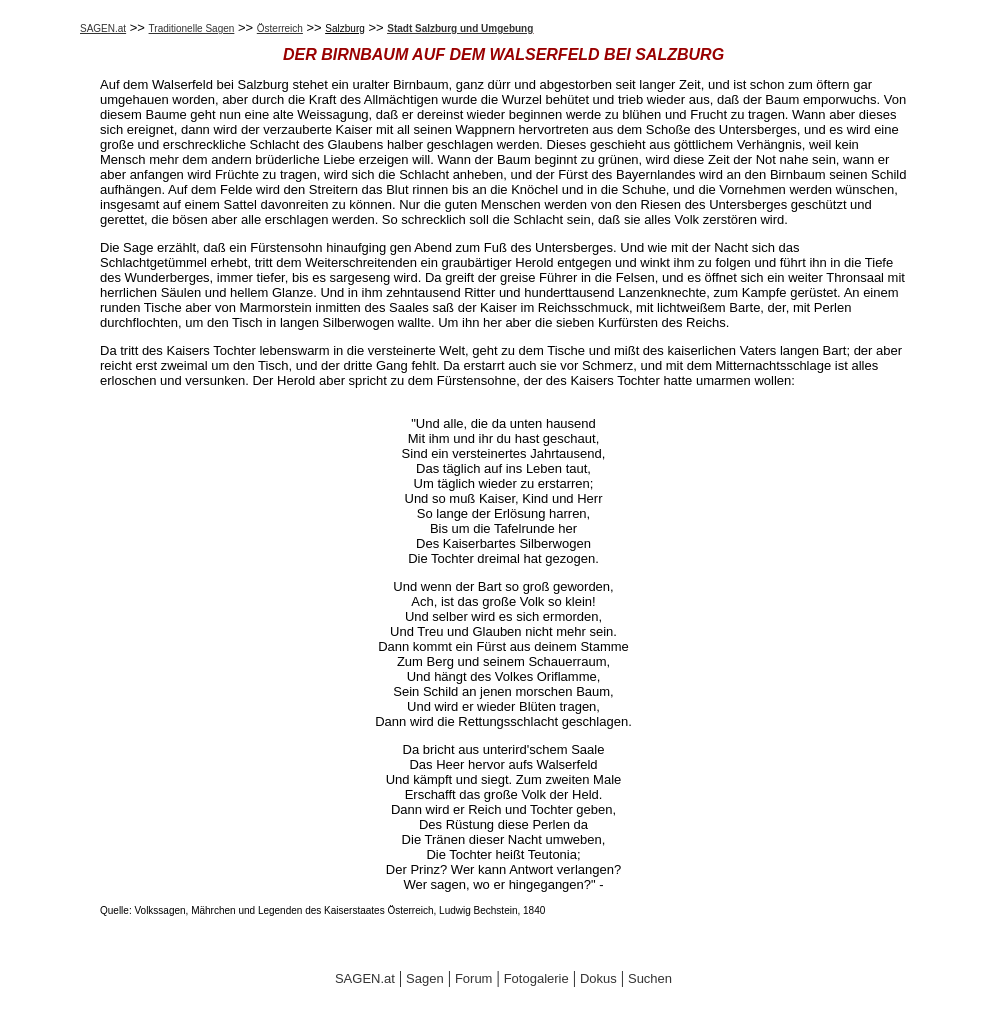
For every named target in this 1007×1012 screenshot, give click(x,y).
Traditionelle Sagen (192, 28)
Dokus (598, 978)
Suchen (650, 978)
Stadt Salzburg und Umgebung (460, 28)
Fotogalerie (536, 978)
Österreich (280, 28)
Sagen (425, 978)
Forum (474, 978)
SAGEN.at (103, 28)
